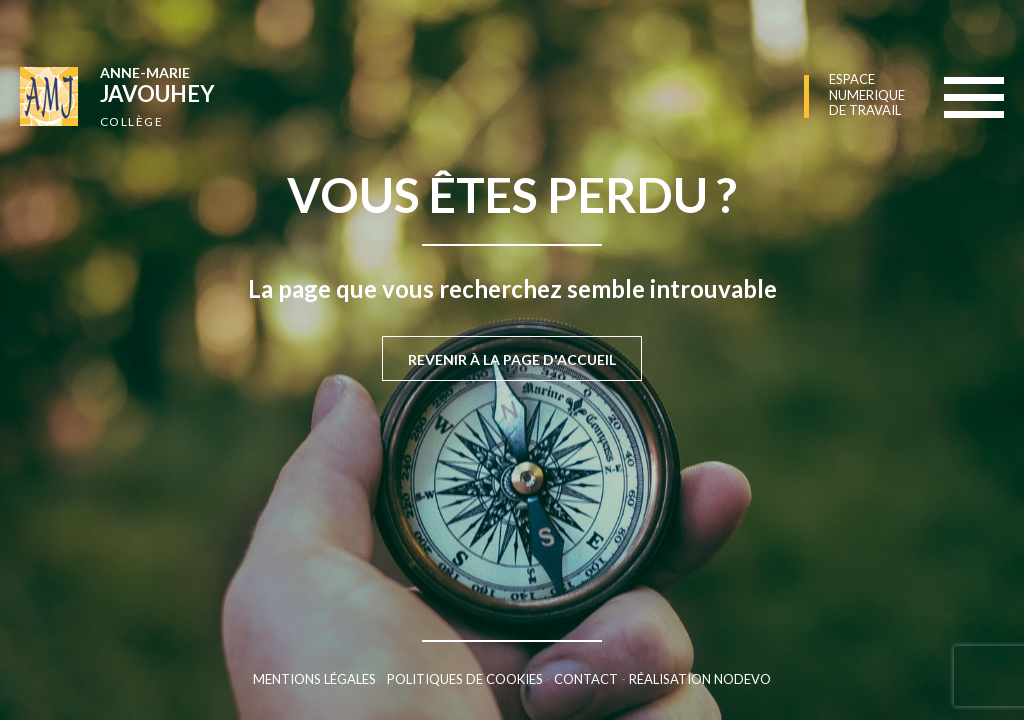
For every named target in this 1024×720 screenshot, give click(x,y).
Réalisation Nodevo (700, 679)
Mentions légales (314, 679)
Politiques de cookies (465, 679)
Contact (586, 679)
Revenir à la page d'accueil (512, 359)
